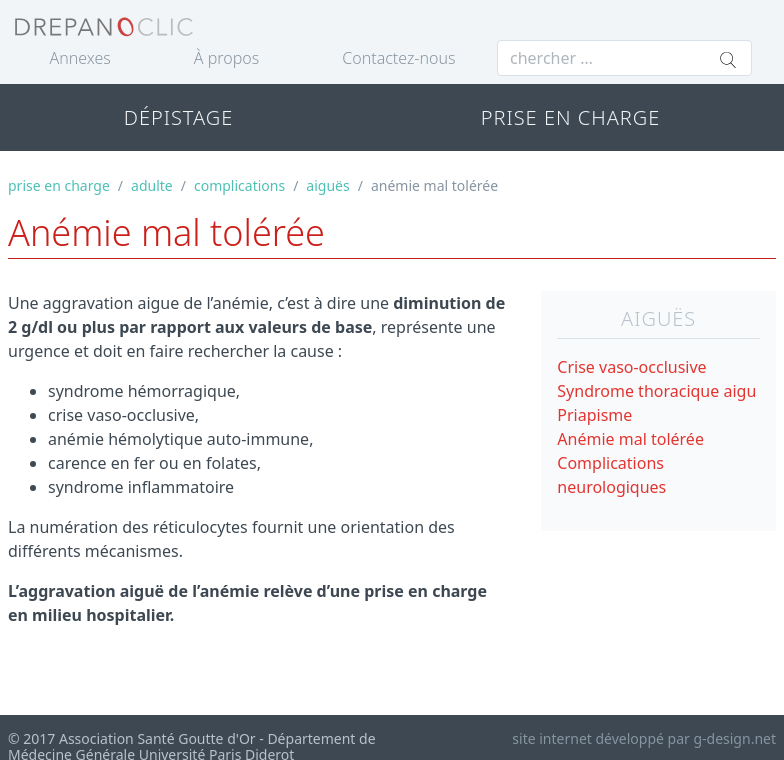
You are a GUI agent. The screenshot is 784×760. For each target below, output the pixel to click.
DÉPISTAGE (179, 117)
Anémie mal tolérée (630, 439)
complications (239, 185)
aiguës (327, 185)
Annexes (80, 58)
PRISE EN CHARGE (571, 117)
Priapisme (594, 415)
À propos (226, 58)
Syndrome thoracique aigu (656, 391)
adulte (152, 185)
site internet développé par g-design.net (644, 738)
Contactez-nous (398, 58)
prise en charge (59, 185)
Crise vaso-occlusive (631, 367)
